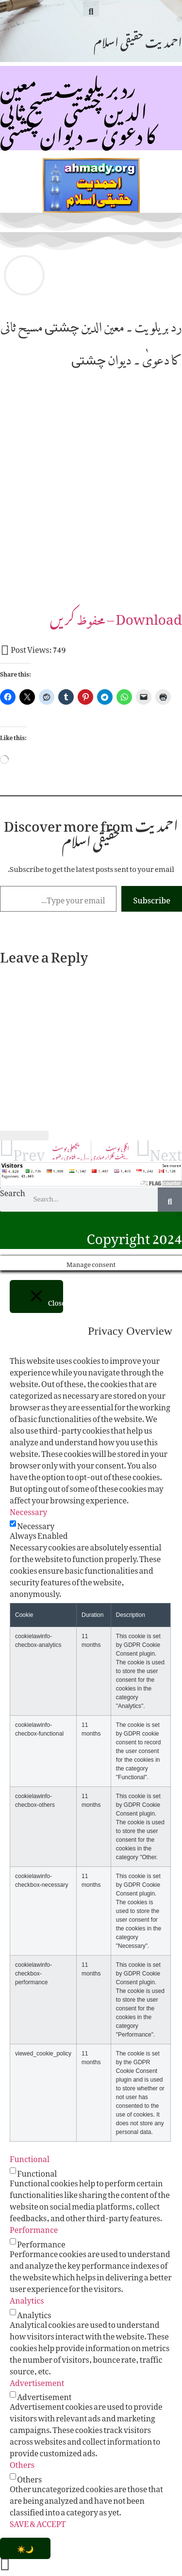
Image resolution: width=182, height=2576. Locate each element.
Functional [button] (30, 2157)
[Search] (170, 1199)
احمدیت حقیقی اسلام (138, 39)
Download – (116, 616)
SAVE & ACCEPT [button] (38, 2522)
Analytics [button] (27, 2298)
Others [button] (22, 2463)
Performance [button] (34, 2228)
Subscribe (151, 898)
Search (12, 1194)
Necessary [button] (28, 1510)
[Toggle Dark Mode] (25, 2548)
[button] (91, 8)
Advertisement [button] (37, 2381)
